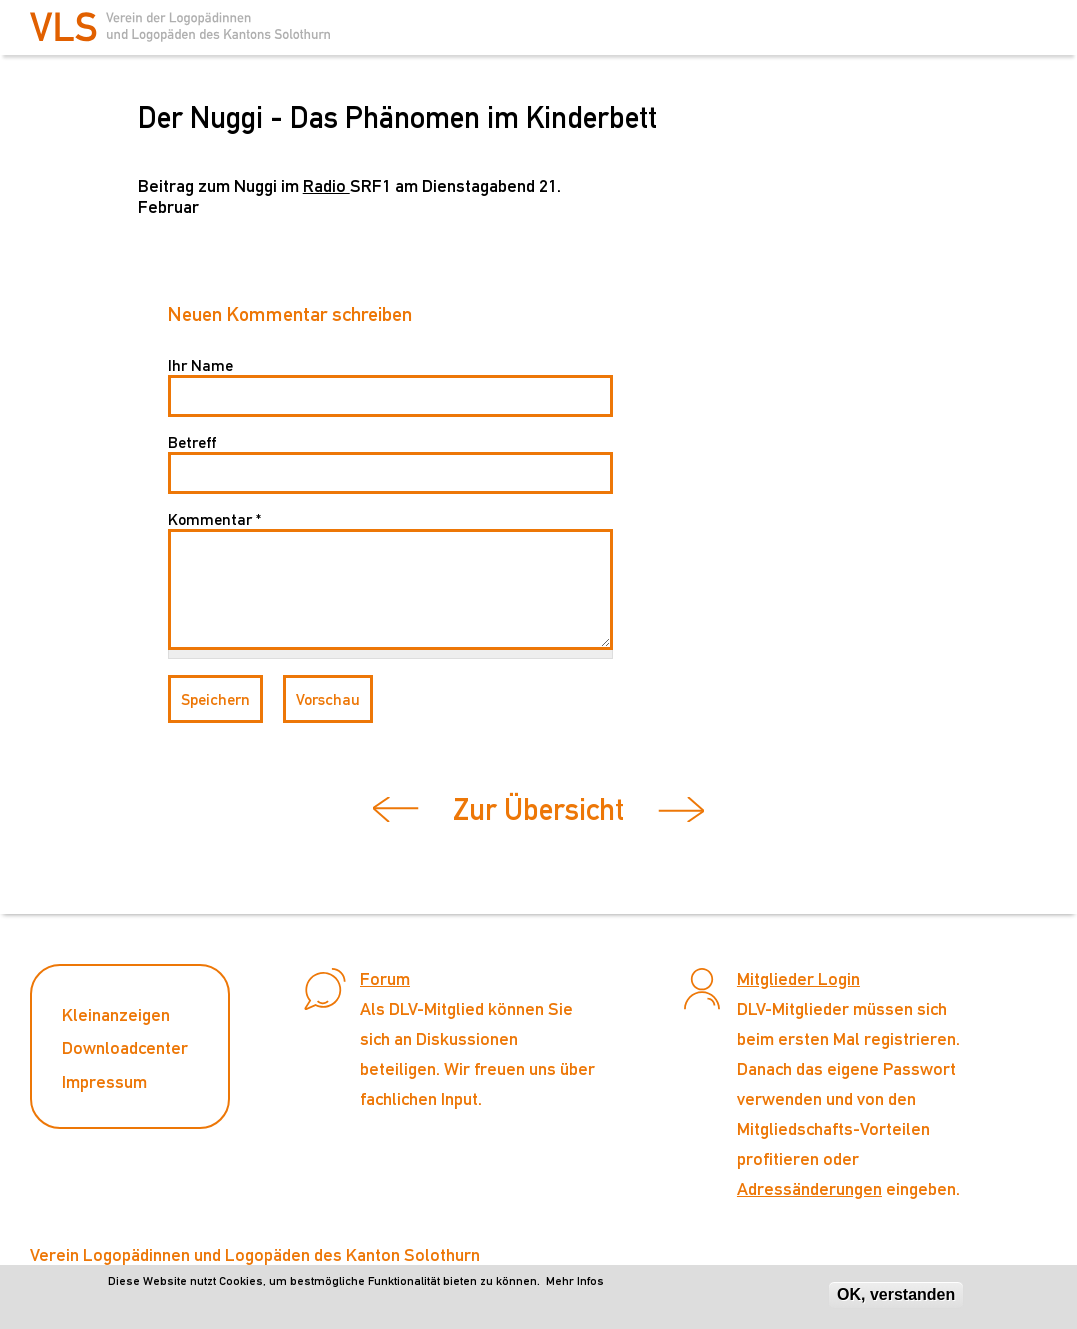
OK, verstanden (896, 1294)
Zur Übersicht (538, 809)
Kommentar (214, 519)
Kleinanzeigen (116, 1014)
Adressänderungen (809, 1188)
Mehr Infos (575, 1281)
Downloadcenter (125, 1047)
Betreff (192, 442)
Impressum (104, 1081)
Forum (385, 978)
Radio (326, 185)
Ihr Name (200, 365)
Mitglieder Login (798, 978)
